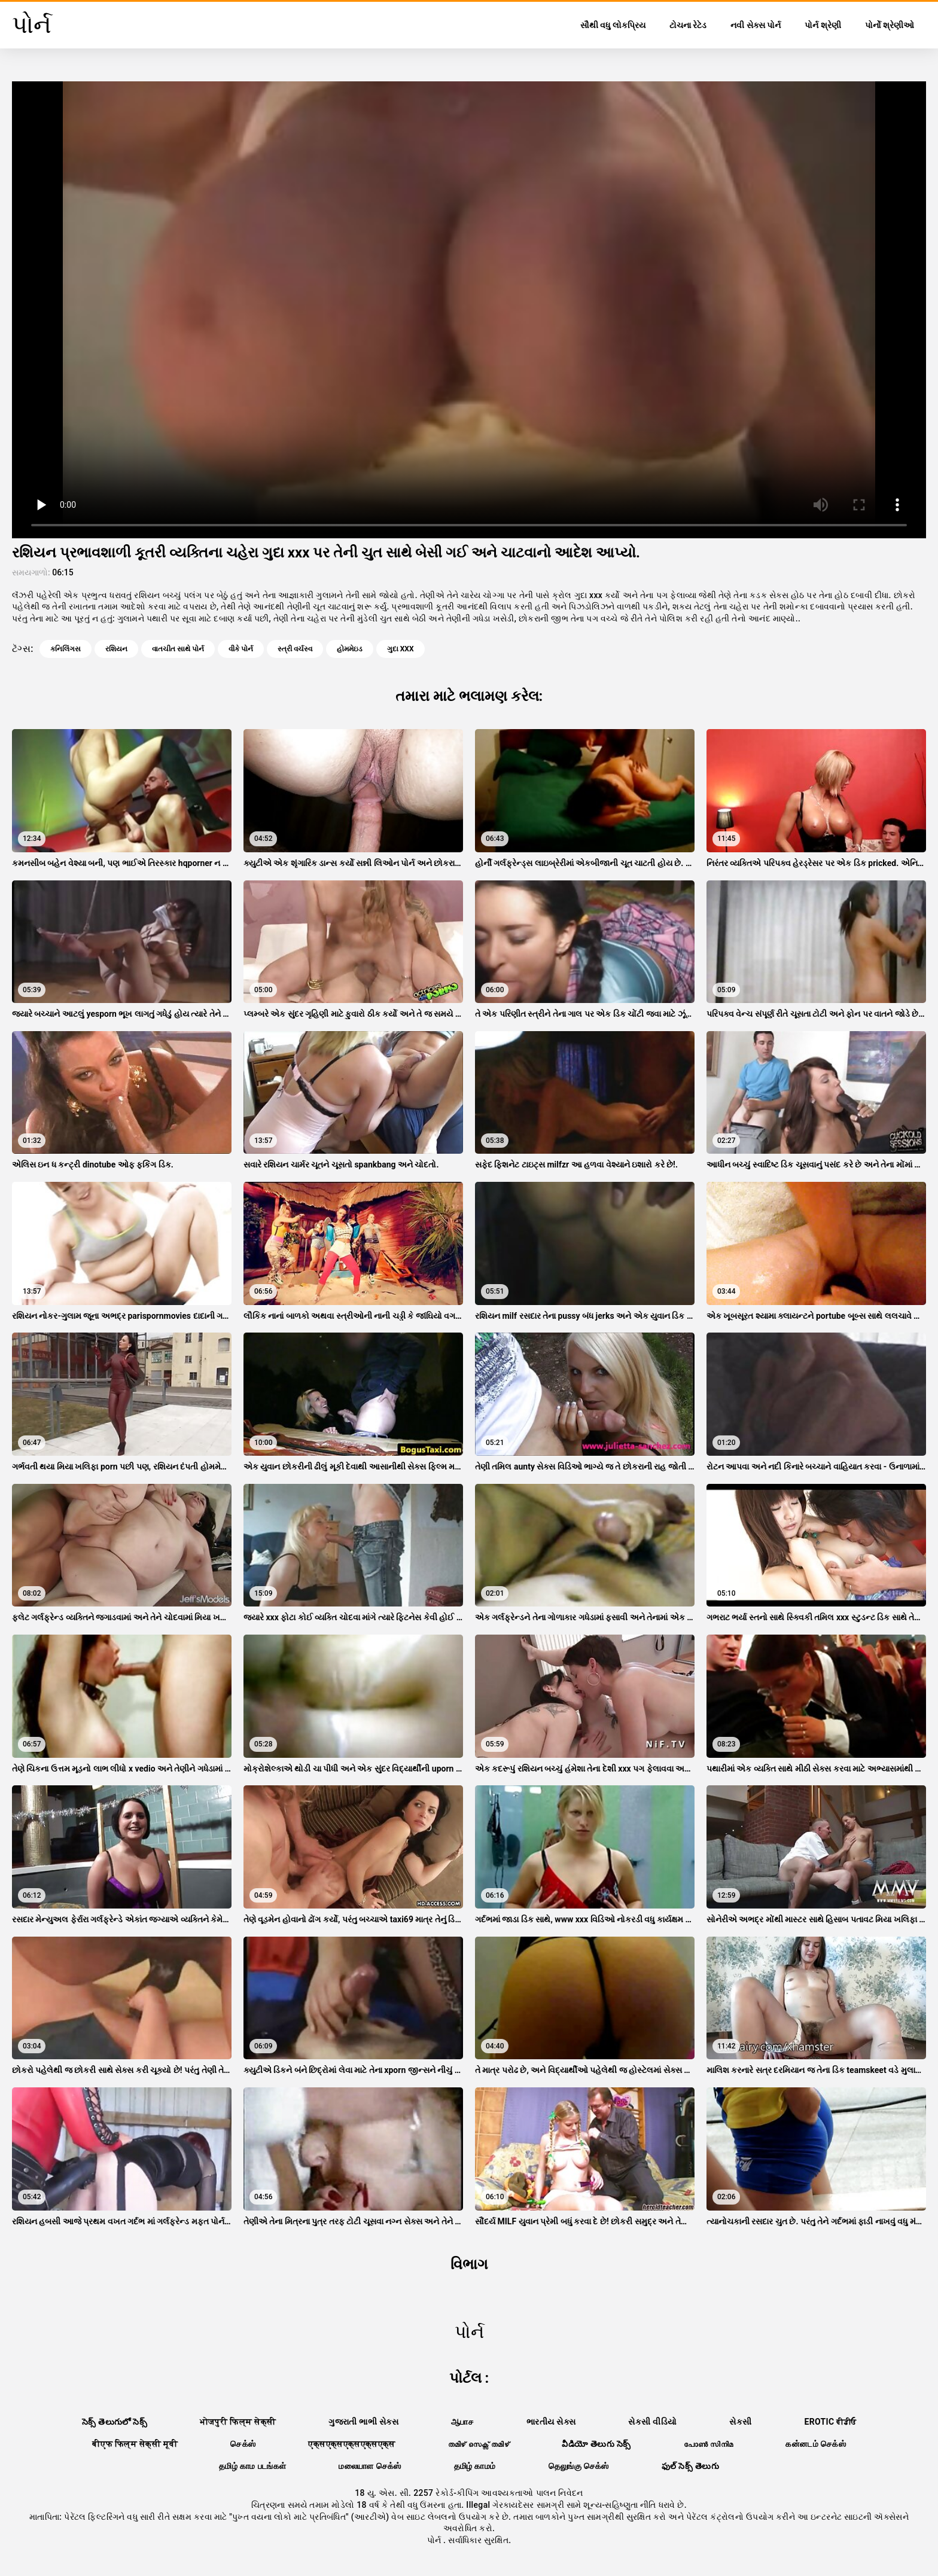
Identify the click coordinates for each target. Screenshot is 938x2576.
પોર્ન (435, 2540)
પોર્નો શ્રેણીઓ (889, 25)
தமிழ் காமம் (475, 2466)
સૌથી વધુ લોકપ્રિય (612, 25)
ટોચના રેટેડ (687, 25)
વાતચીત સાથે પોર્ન (178, 649)
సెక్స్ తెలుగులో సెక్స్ (114, 2421)
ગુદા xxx (400, 649)
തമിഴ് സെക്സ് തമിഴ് (478, 2444)
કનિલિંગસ (65, 649)
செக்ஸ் (242, 2444)
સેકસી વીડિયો (652, 2421)
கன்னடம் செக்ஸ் (815, 2444)
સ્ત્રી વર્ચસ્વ (295, 649)
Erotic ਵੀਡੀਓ (830, 2421)
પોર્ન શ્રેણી (822, 25)
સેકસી (740, 2421)
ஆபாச (462, 2421)
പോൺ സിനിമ (708, 2444)
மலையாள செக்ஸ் (370, 2466)
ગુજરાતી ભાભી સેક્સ (363, 2421)
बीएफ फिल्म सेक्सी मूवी (135, 2444)
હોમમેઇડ (350, 649)
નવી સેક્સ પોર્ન (755, 25)
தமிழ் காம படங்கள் (252, 2466)
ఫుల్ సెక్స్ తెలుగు (690, 2466)
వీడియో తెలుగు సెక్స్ (596, 2444)
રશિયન (116, 649)
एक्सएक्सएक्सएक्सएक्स (351, 2444)
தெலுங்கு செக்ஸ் (579, 2466)
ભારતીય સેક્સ (550, 2421)
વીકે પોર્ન (241, 649)
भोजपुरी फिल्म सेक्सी (238, 2421)
